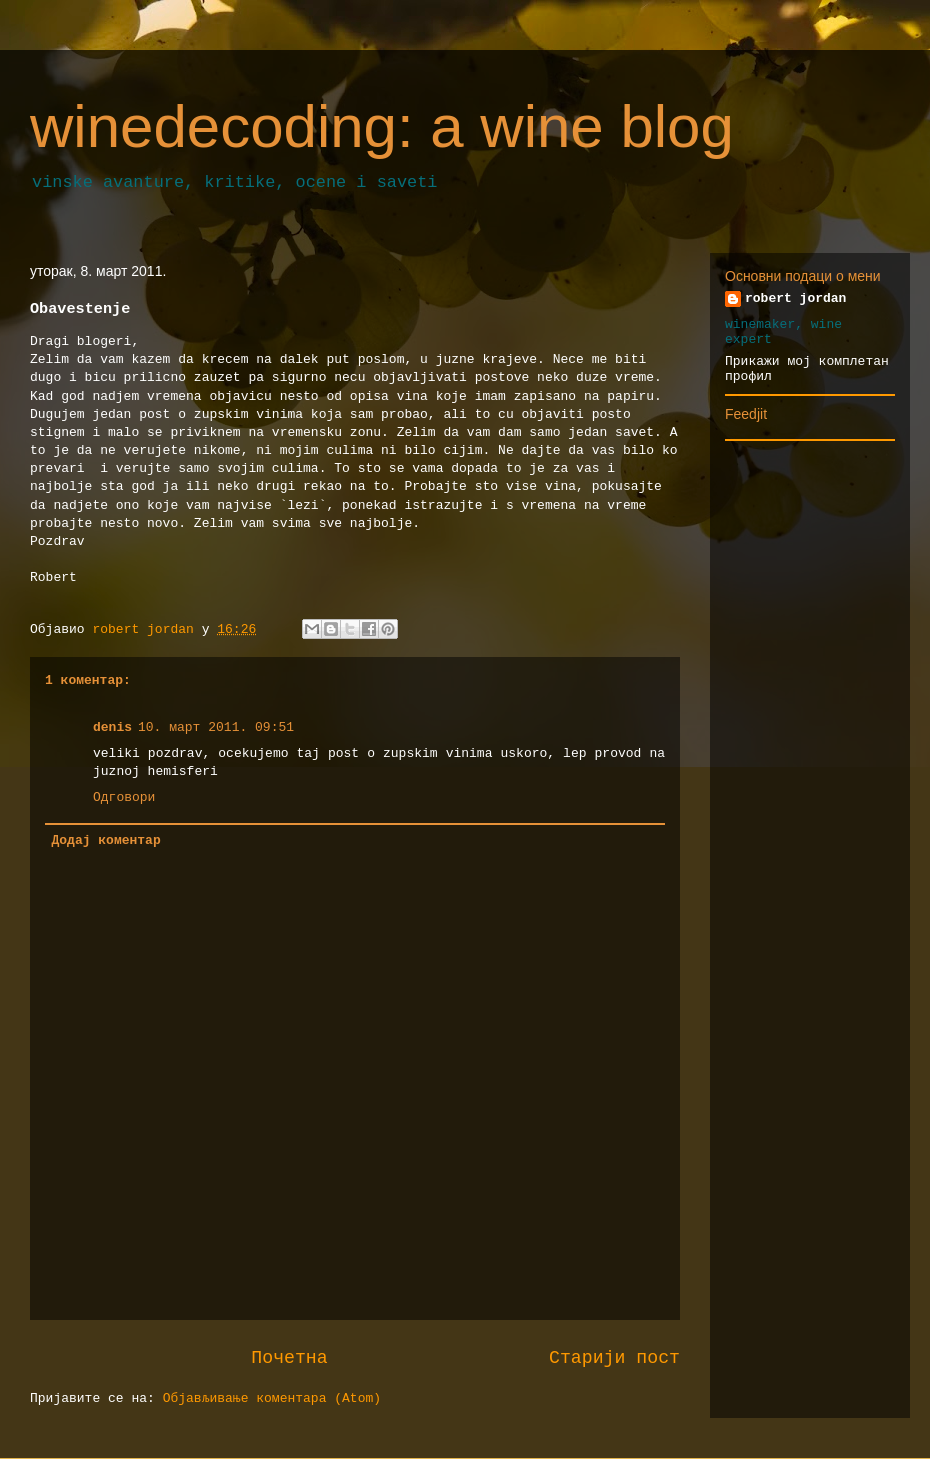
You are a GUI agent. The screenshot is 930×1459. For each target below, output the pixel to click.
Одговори (124, 797)
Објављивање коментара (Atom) (272, 1398)
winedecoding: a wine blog (382, 126)
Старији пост (614, 1358)
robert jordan (795, 298)
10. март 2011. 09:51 (216, 727)
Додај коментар (106, 840)
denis (112, 727)
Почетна (289, 1358)
